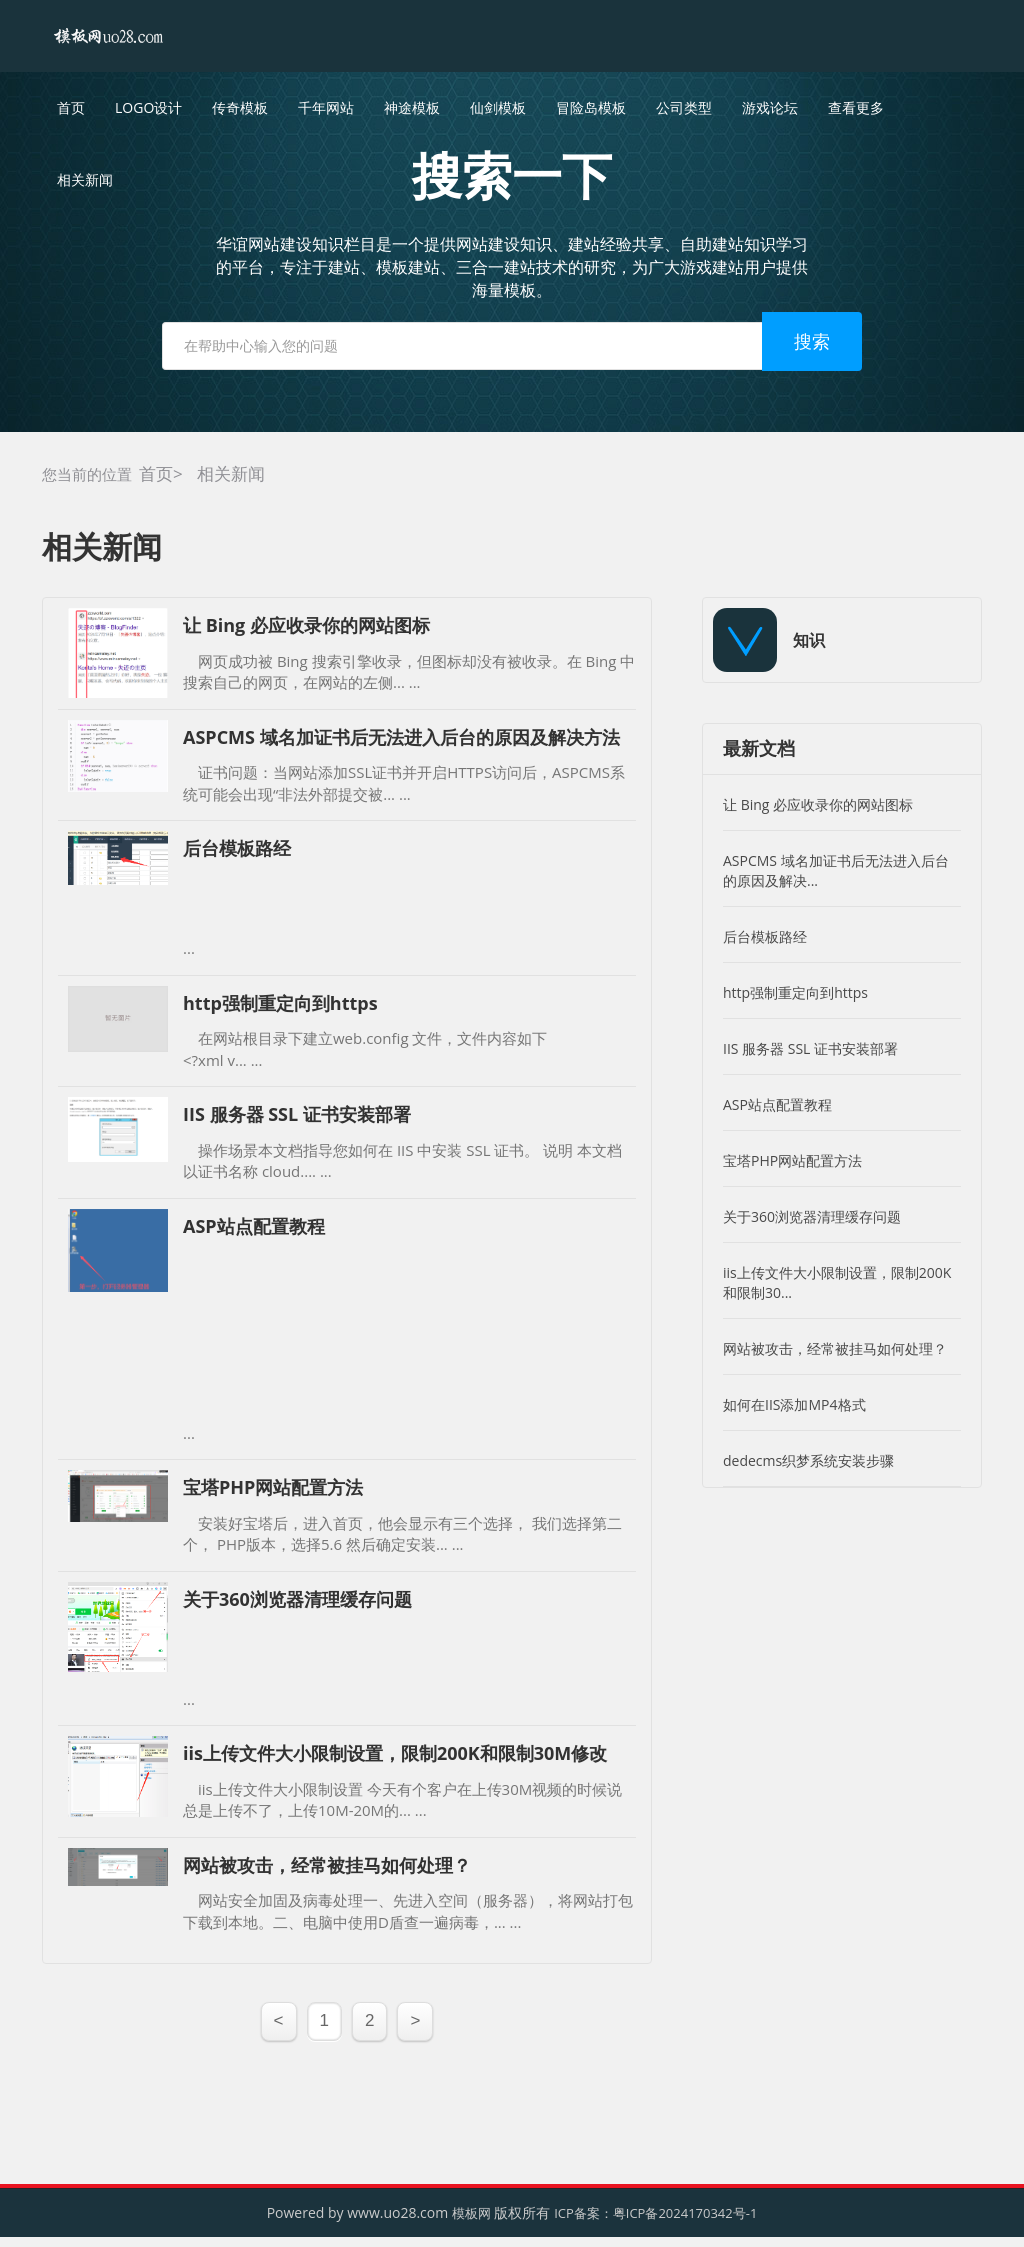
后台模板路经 (765, 936)
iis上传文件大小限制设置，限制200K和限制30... (837, 1282)
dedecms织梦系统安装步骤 (808, 1460)
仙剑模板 (498, 107)
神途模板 (412, 107)
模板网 (471, 2213)
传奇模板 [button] (240, 107)
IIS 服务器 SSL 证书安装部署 (810, 1048)
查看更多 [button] (856, 107)
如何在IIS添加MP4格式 (794, 1404)
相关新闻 (231, 473)
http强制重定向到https (795, 992)
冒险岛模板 (591, 107)
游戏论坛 (770, 107)
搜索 (812, 341)
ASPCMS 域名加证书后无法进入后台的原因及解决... (836, 870)
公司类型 (684, 107)
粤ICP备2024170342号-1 (685, 2213)
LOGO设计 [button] (148, 107)
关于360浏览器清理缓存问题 (812, 1216)
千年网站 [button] (326, 107)
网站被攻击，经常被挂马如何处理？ (835, 1348)
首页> (161, 473)
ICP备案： (583, 2213)
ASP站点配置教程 (777, 1104)
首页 (71, 107)
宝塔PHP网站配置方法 (792, 1160)
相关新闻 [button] (85, 179)
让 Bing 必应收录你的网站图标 (818, 804)
